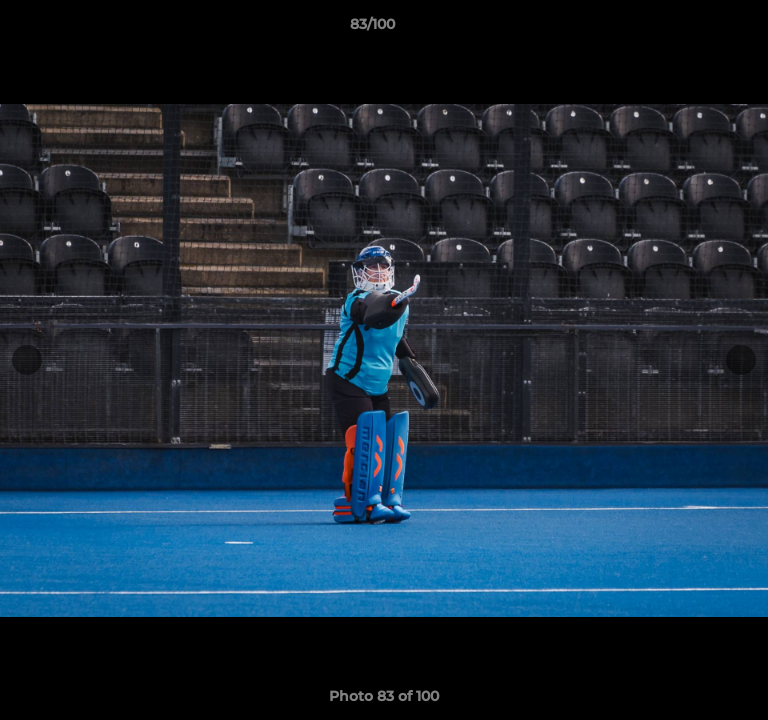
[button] (696, 29)
